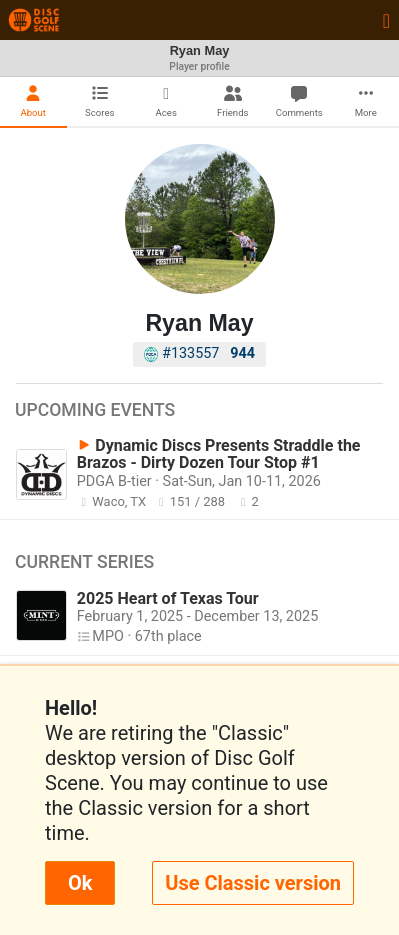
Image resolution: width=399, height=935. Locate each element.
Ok (80, 883)
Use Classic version (253, 883)
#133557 (199, 353)
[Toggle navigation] (386, 20)
